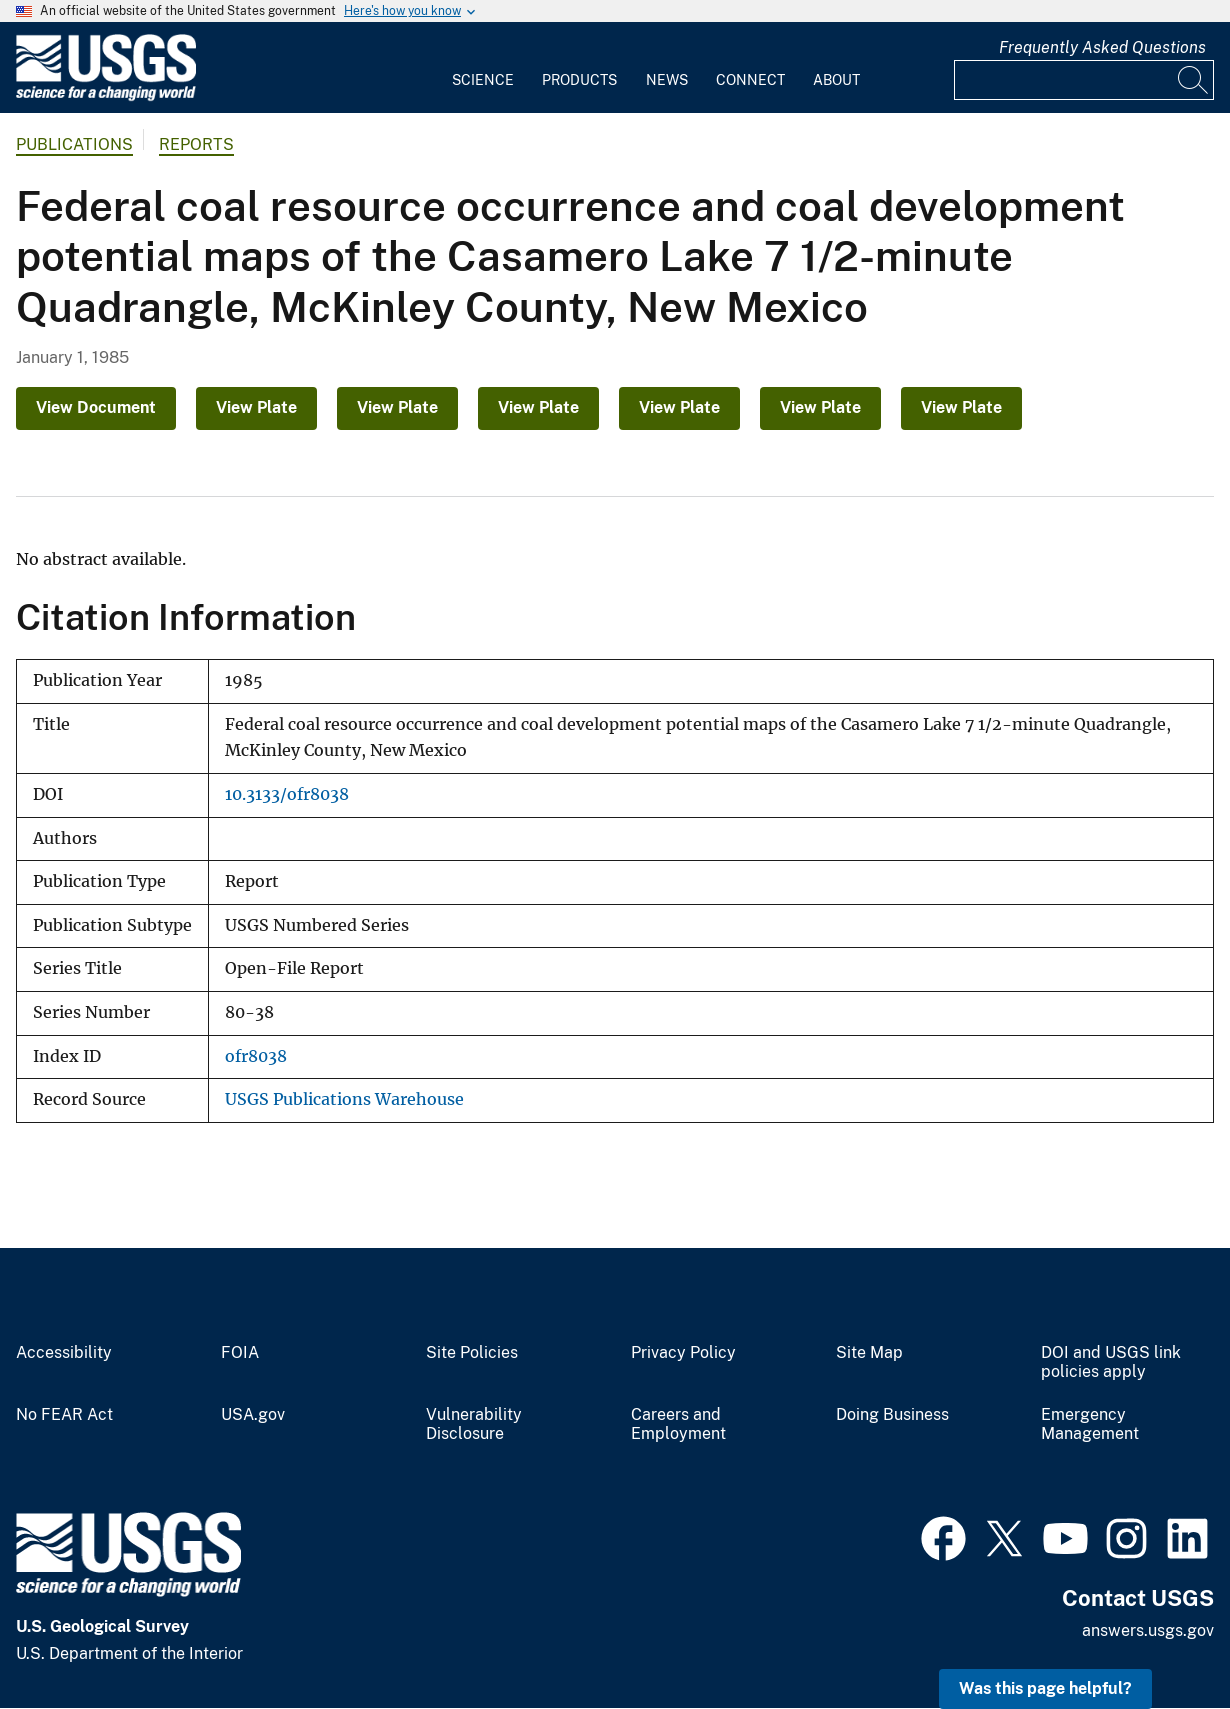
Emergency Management (1090, 1424)
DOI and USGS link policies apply (1111, 1362)
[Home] (106, 96)
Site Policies (472, 1353)
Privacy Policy (683, 1353)
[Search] (1194, 80)
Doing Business (892, 1415)
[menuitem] (483, 68)
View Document (96, 407)
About (836, 80)
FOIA (240, 1353)
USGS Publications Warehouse (344, 1099)
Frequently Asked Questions (1102, 47)
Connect (750, 80)
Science (483, 80)
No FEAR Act (64, 1415)
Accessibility (64, 1353)
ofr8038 (256, 1056)
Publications (74, 144)
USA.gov (253, 1415)
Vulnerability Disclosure (474, 1424)
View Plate (256, 407)
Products (579, 80)
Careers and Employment (678, 1424)
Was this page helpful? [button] (1045, 1688)
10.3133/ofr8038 (287, 794)
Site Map (869, 1353)
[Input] (1084, 80)
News (667, 80)
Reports (196, 144)
